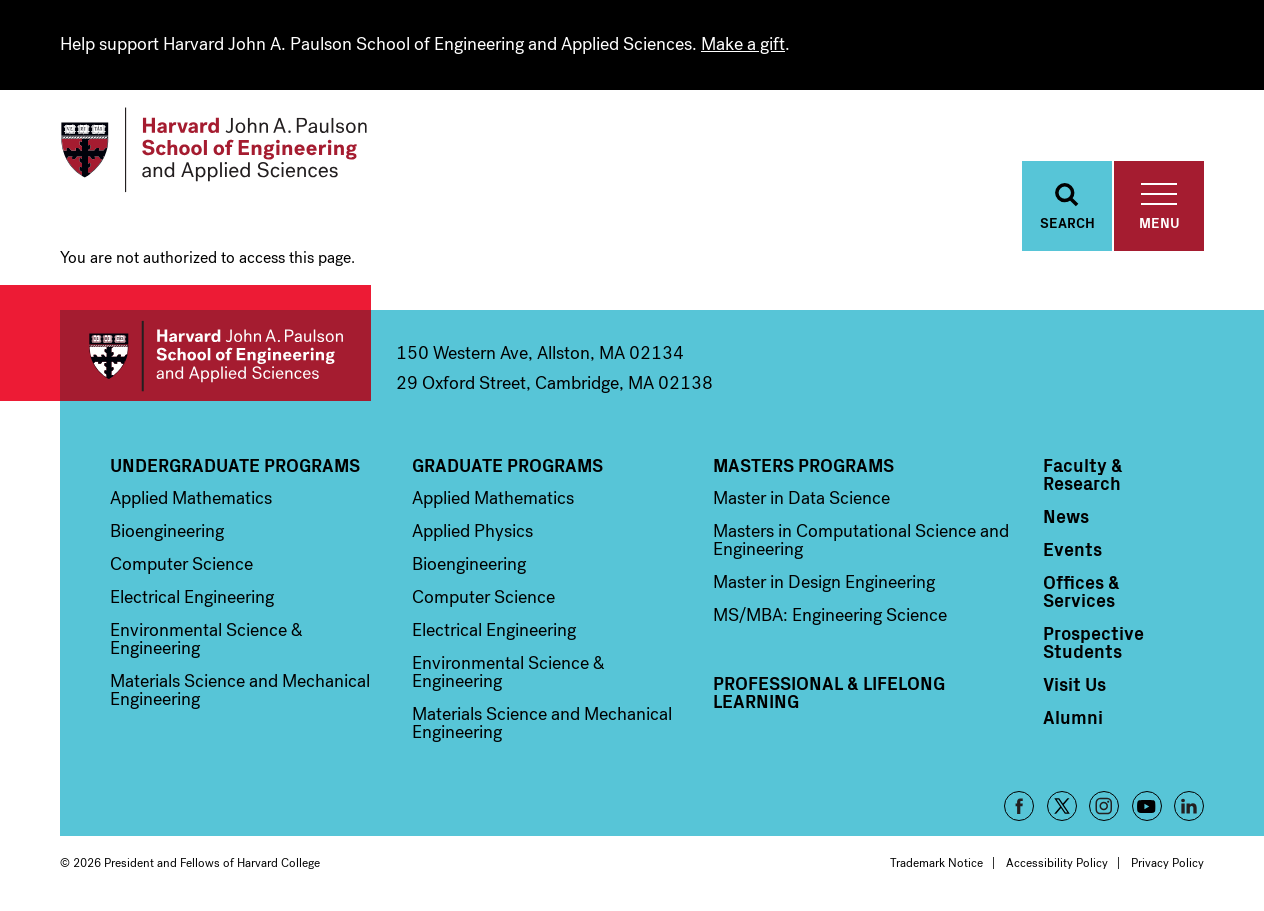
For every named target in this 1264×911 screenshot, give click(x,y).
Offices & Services (1081, 591)
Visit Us (1074, 684)
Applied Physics (472, 531)
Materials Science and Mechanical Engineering (240, 690)
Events (1072, 549)
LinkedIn (1189, 806)
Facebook (1019, 806)
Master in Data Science (801, 498)
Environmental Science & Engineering (206, 639)
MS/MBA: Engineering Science (830, 615)
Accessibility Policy (1057, 863)
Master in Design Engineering (824, 582)
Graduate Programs (507, 465)
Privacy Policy (1167, 863)
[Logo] (213, 150)
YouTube (1147, 806)
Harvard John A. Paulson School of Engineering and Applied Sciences (215, 355)
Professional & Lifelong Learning (829, 692)
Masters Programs (803, 465)
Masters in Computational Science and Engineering (861, 540)
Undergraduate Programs (235, 465)
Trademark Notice (936, 863)
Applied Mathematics (191, 498)
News (1066, 516)
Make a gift (743, 44)
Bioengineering (167, 531)
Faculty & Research (1083, 474)
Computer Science (181, 564)
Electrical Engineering (192, 597)
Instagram (1104, 806)
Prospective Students (1093, 642)
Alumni (1073, 717)
